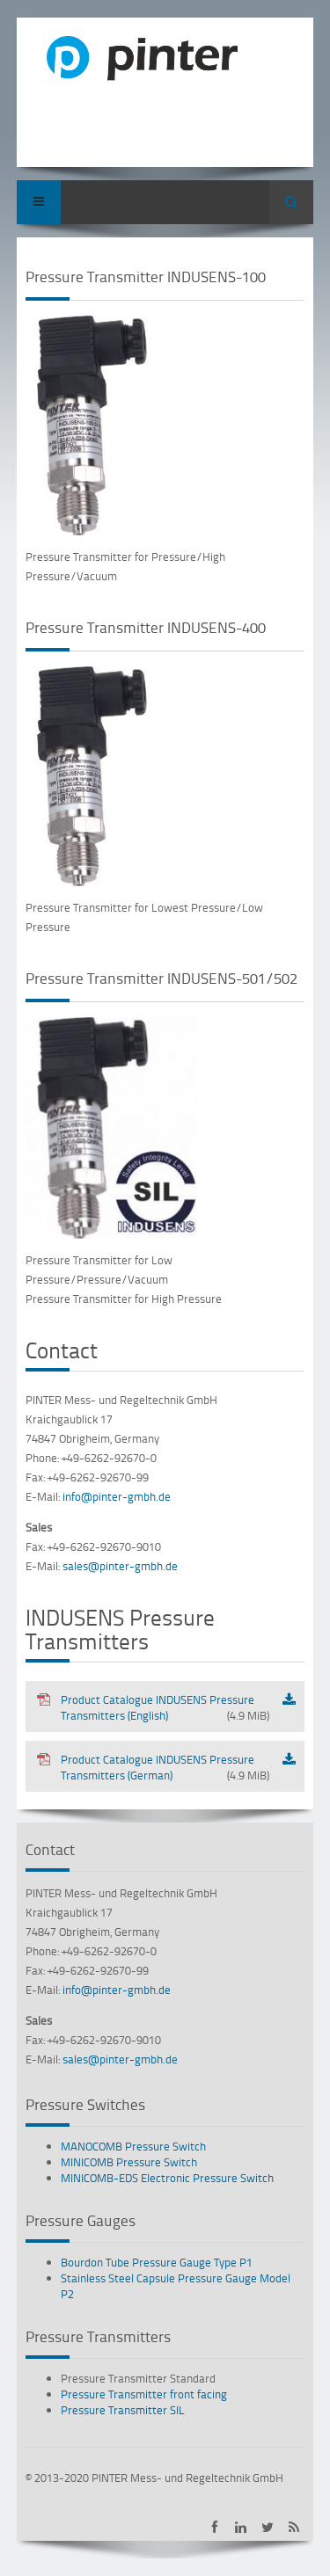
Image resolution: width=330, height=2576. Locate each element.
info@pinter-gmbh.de (116, 1496)
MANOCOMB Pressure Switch (133, 2146)
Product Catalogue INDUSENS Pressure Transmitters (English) (152, 1707)
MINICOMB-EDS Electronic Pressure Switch (167, 2178)
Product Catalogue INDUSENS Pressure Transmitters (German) (152, 1767)
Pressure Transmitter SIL (123, 2410)
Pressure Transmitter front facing (144, 2394)
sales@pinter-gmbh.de (120, 1566)
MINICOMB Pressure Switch (129, 2162)
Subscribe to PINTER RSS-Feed (293, 2527)
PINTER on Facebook (214, 2527)
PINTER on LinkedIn (241, 2527)
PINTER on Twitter (267, 2527)
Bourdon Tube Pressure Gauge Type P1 (157, 2262)
